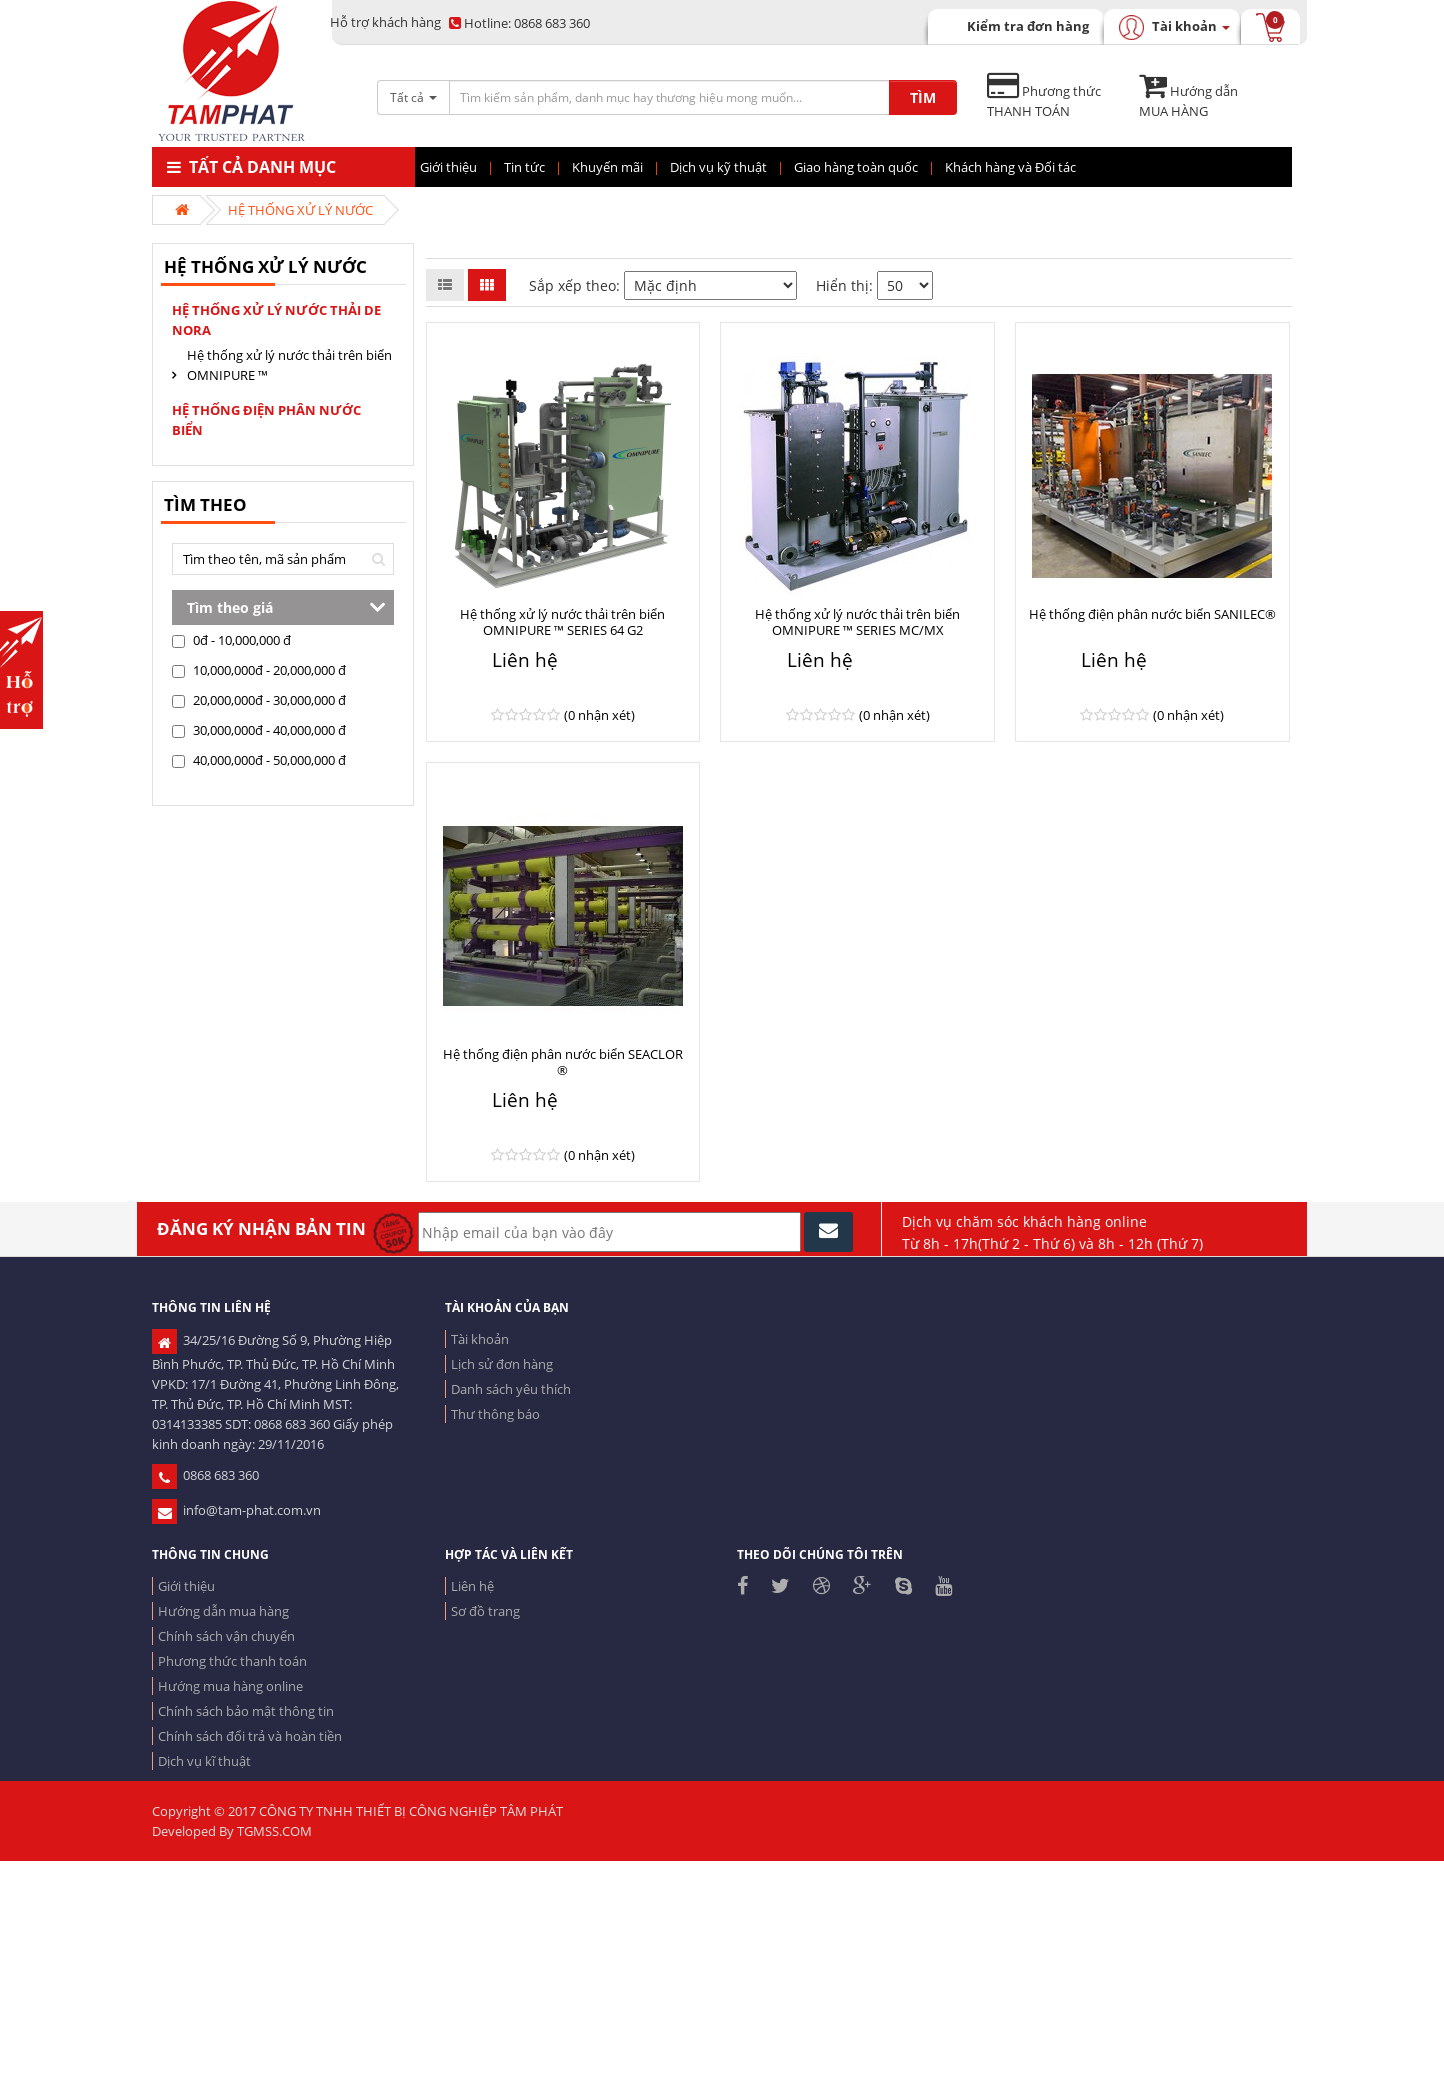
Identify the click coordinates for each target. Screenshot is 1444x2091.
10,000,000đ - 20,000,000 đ (259, 670)
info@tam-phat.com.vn (236, 1510)
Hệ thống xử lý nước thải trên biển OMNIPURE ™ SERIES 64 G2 (562, 622)
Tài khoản (480, 1339)
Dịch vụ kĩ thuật (204, 1761)
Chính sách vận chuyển (226, 1636)
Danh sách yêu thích (511, 1389)
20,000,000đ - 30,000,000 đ (259, 700)
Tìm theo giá (230, 607)
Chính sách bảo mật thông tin (246, 1711)
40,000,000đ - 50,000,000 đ (259, 760)
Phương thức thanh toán (232, 1661)
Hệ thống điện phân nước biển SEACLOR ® (563, 1062)
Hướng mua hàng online (230, 1686)
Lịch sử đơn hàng (502, 1364)
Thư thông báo (495, 1414)
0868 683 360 (519, 23)
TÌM (923, 97)
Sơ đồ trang (485, 1611)
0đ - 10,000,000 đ (231, 640)
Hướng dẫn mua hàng (223, 1611)
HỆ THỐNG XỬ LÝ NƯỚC (300, 210)
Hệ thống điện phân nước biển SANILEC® (1152, 614)
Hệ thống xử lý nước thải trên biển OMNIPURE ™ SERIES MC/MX (857, 622)
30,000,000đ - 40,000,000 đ (259, 730)
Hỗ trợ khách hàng (385, 22)
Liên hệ (472, 1586)
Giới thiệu (186, 1586)
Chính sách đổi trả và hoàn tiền (250, 1736)
